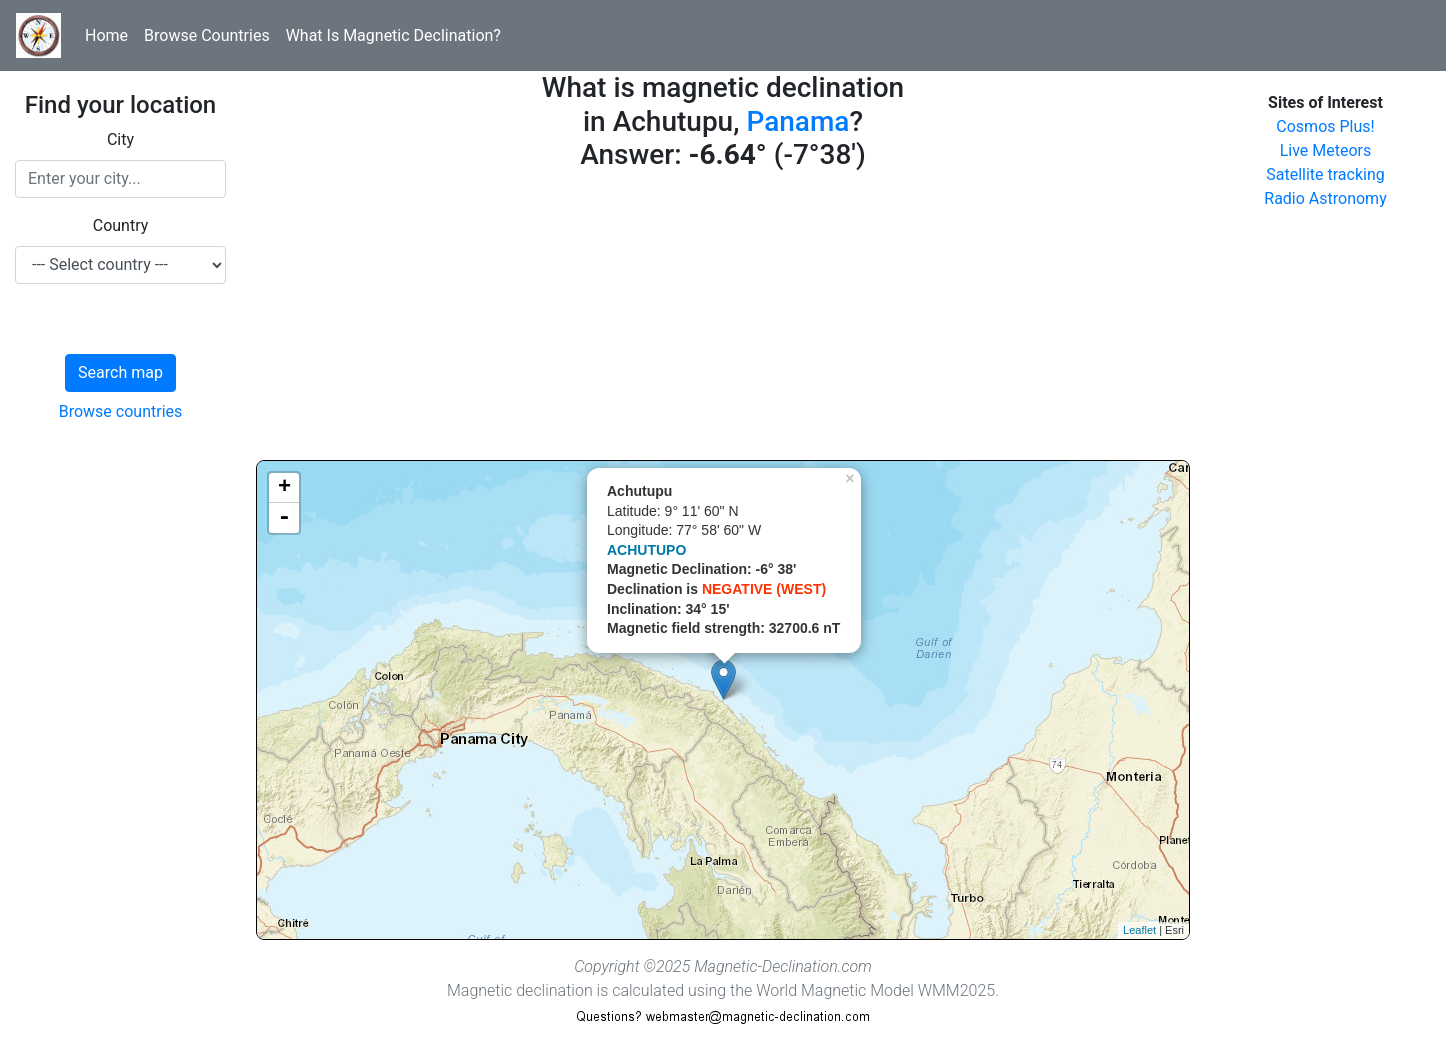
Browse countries (121, 411)
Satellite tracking (1325, 174)
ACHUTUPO (646, 550)
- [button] (284, 518)
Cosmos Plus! (1325, 126)
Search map (120, 372)
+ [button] (284, 488)
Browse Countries (207, 35)
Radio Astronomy (1325, 198)
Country (121, 225)
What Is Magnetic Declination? (393, 35)
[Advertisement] (723, 320)
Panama (797, 121)
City (120, 139)
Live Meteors (1326, 150)
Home (106, 35)
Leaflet (1139, 930)
